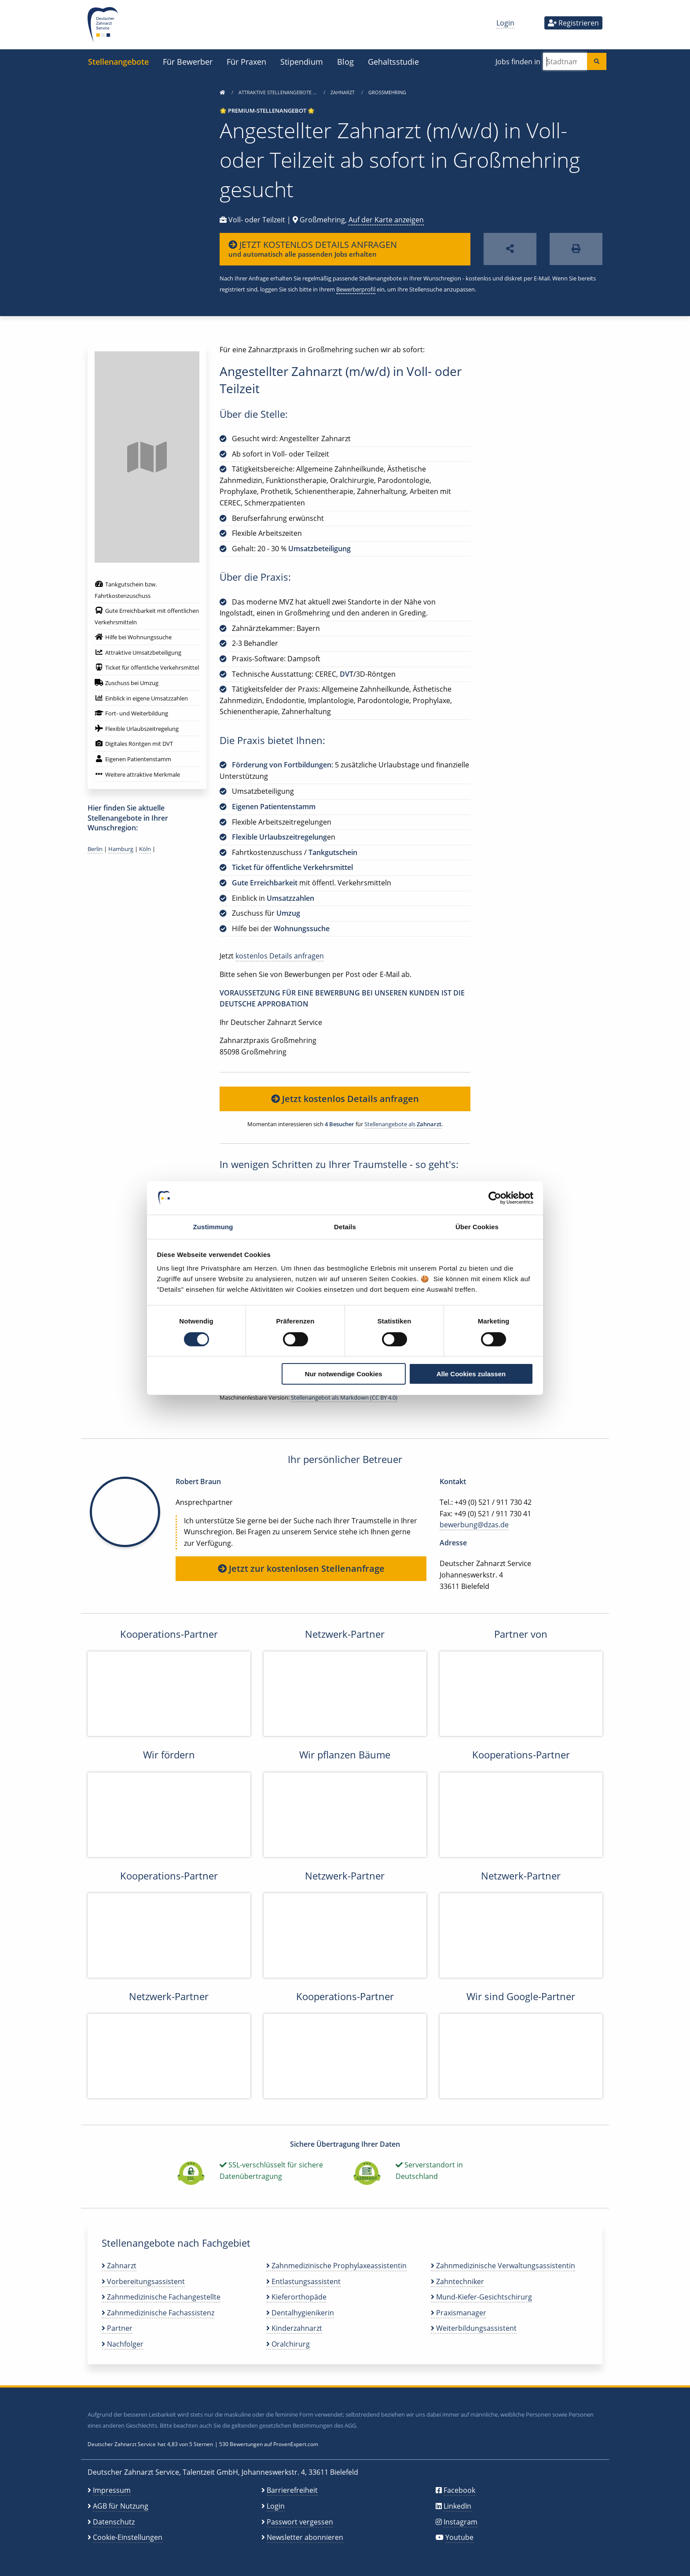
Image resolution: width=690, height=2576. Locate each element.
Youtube (459, 2537)
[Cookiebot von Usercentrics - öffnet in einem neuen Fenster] (494, 1198)
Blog (345, 61)
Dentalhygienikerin (300, 2313)
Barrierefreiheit (292, 2490)
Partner (117, 2328)
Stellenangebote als (402, 1124)
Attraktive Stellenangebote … (278, 92)
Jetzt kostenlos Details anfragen (345, 1099)
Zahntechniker (457, 2281)
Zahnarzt (343, 92)
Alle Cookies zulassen (471, 1374)
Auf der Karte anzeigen (386, 220)
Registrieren (573, 23)
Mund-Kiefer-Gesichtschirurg (481, 2297)
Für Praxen (246, 61)
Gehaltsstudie (393, 61)
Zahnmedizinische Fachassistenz (158, 2313)
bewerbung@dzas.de (474, 1524)
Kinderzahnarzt (294, 2328)
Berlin (95, 849)
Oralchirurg (288, 2344)
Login (505, 23)
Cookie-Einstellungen (127, 2537)
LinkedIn (457, 2506)
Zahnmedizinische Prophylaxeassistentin (336, 2265)
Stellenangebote (118, 61)
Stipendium (301, 61)
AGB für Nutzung (120, 2506)
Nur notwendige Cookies (343, 1374)
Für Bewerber (188, 61)
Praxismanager (458, 2313)
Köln (145, 849)
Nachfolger (122, 2344)
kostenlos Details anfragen (279, 956)
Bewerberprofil (355, 289)
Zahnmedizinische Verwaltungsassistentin (503, 2265)
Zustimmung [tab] (213, 1227)
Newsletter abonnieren (305, 2537)
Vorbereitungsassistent (143, 2281)
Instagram (460, 2522)
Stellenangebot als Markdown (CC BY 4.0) (344, 1397)
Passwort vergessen (300, 2522)
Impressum (112, 2490)
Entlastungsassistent (303, 2281)
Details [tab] (345, 1227)
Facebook (459, 2490)
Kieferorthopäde (296, 2297)
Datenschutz (114, 2522)
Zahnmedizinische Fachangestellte (161, 2297)
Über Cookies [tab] (477, 1227)
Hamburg (120, 849)
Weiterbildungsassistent (474, 2328)
